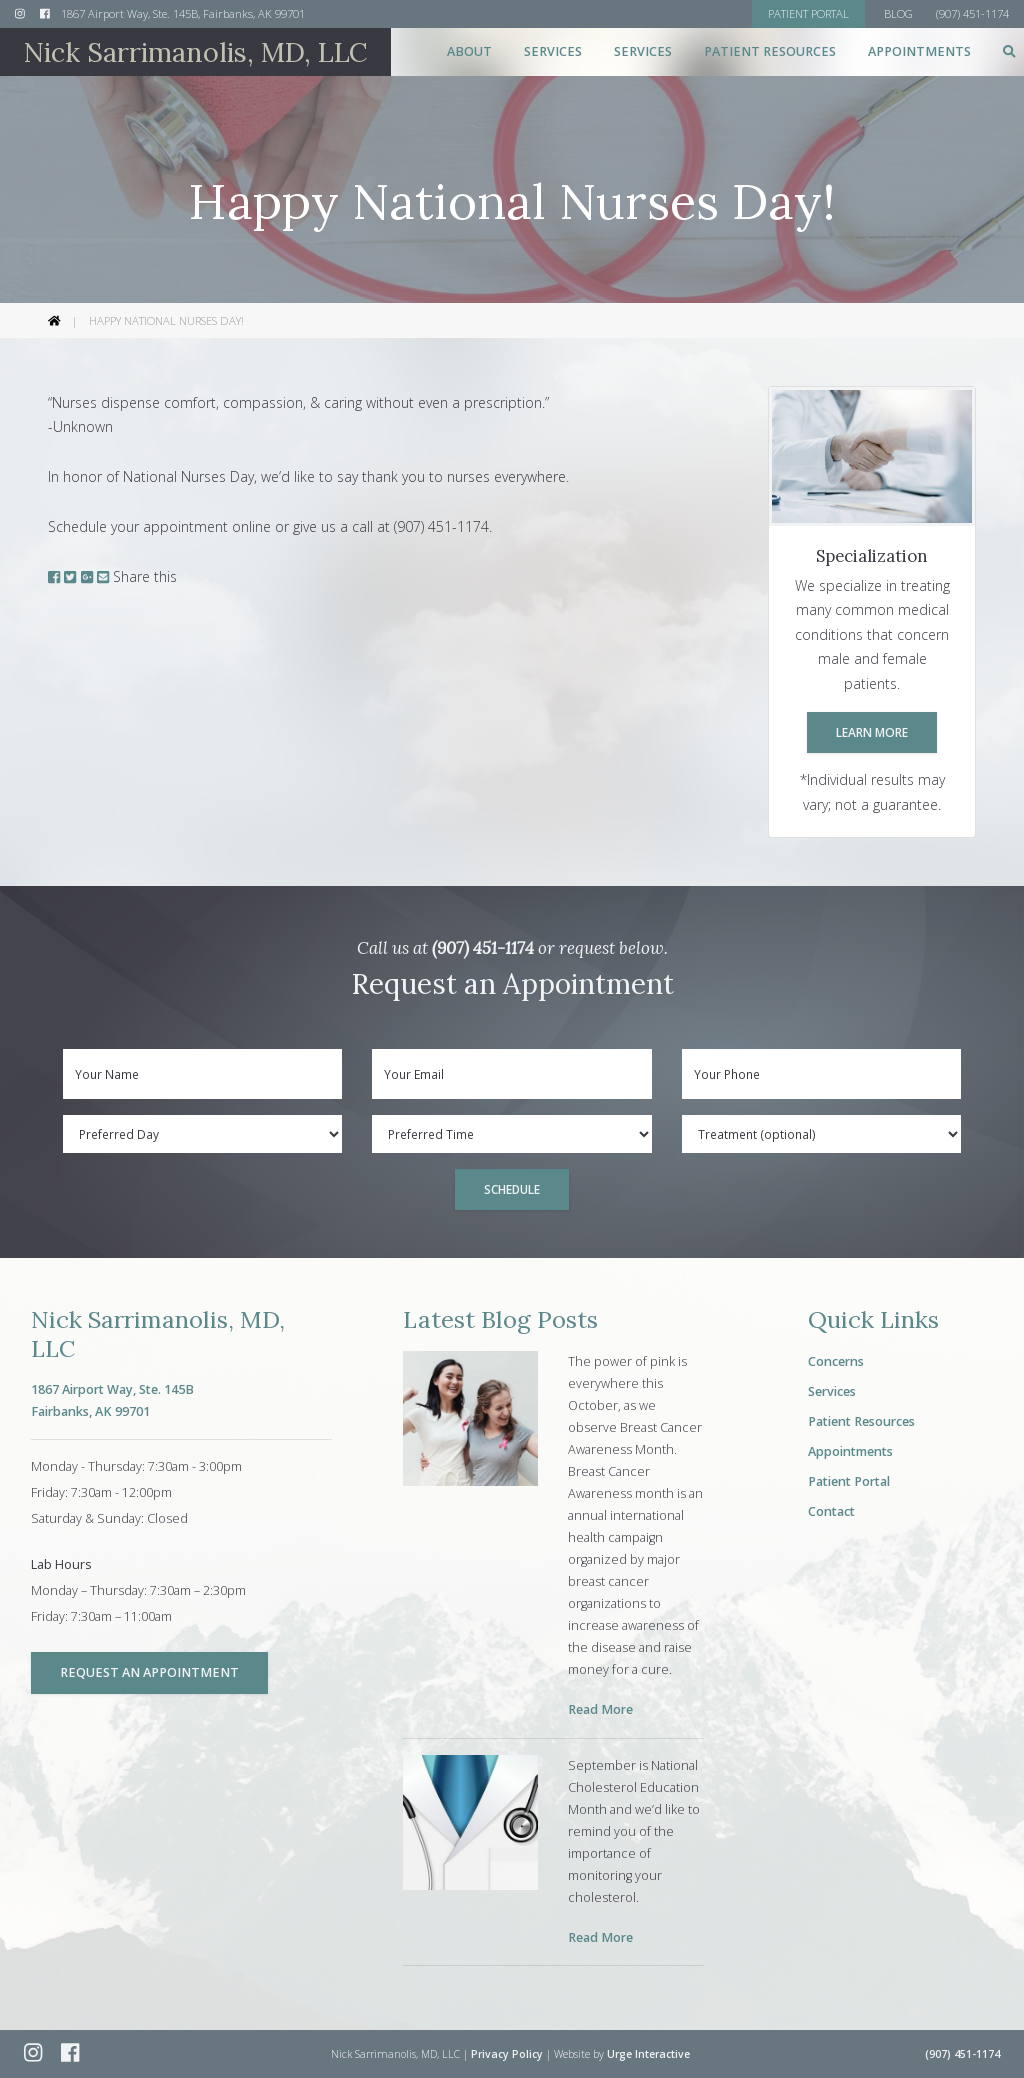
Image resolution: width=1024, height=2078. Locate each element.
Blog (898, 13)
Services (832, 1391)
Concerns (836, 1361)
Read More (600, 1709)
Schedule (512, 1189)
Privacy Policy (507, 2054)
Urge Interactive (648, 2054)
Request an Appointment (149, 1672)
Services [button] (553, 51)
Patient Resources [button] (770, 51)
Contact (831, 1511)
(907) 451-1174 (483, 948)
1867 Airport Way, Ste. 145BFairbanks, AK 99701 (112, 1400)
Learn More (872, 732)
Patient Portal (849, 1481)
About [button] (469, 51)
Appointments (919, 51)
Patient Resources (861, 1421)
